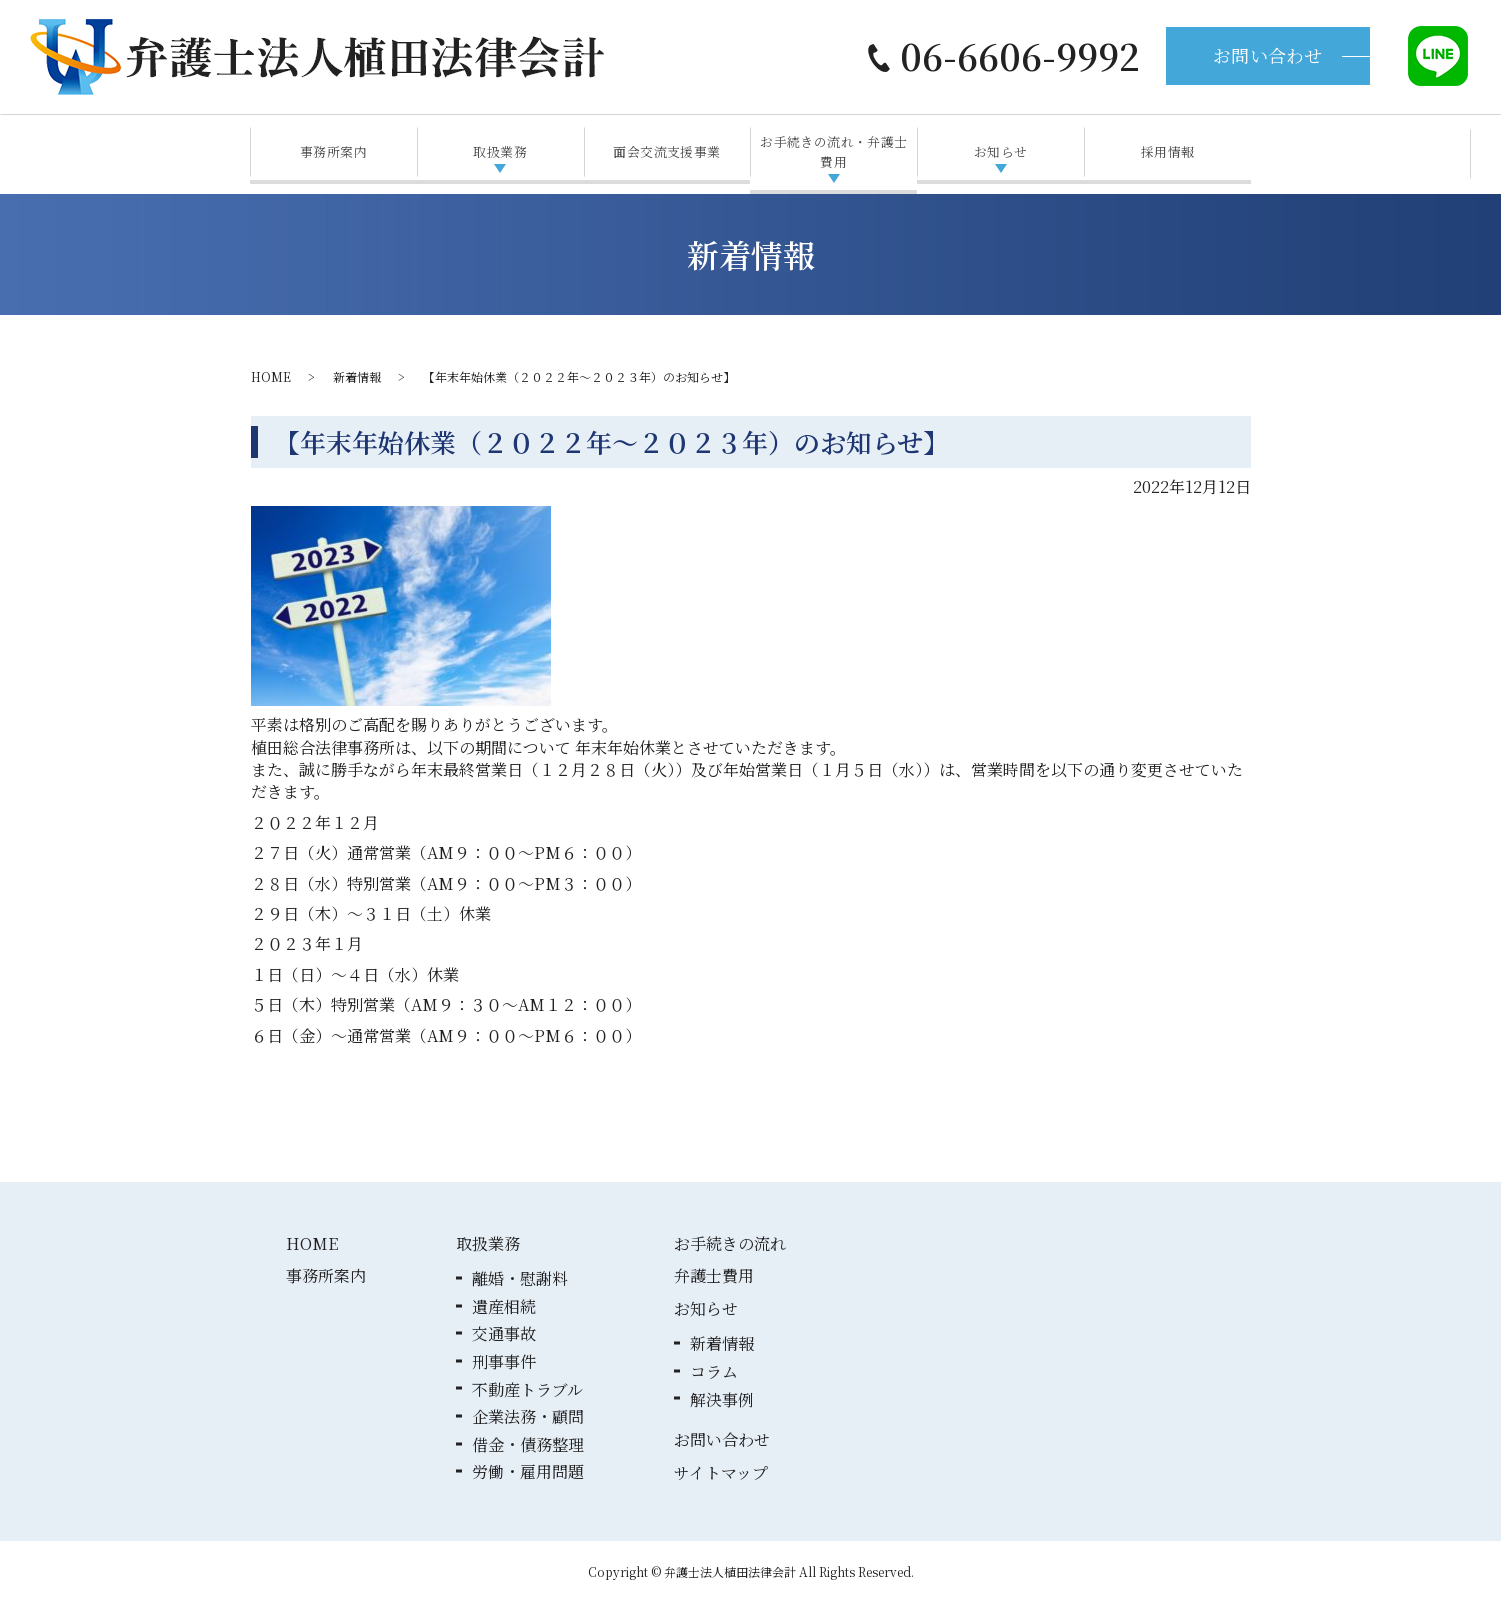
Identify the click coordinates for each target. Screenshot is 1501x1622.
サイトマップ (721, 1491)
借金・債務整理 (528, 1463)
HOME (271, 395)
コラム (714, 1390)
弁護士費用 (714, 1294)
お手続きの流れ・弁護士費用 (834, 160)
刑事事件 (504, 1380)
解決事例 (722, 1418)
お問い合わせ (1268, 55)
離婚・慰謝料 (520, 1297)
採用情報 (1168, 160)
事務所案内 (333, 160)
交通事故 (504, 1352)
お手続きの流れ (730, 1262)
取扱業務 (500, 160)
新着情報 (357, 395)
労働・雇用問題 (528, 1490)
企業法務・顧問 (528, 1435)
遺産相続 (504, 1325)
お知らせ (1001, 160)
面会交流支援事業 (667, 160)
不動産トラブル (527, 1408)
